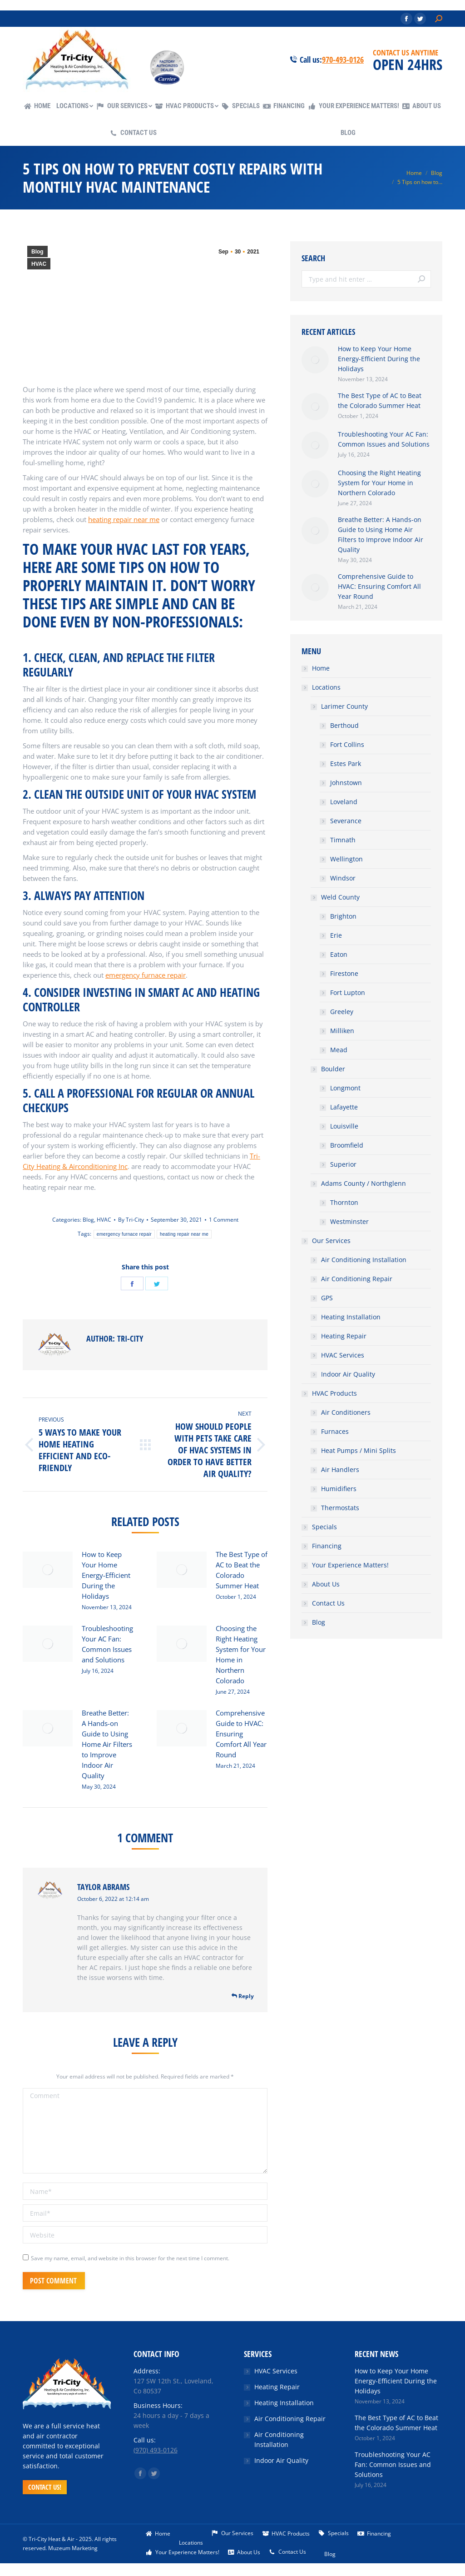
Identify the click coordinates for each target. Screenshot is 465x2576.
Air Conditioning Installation (363, 1259)
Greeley (341, 1011)
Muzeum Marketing (73, 2548)
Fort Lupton (347, 992)
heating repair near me (184, 1234)
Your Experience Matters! (350, 1565)
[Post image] (48, 1570)
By (131, 1219)
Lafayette (344, 1107)
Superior (343, 1164)
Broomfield (346, 1145)
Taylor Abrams (103, 1886)
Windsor (343, 878)
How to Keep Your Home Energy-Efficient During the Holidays (106, 1575)
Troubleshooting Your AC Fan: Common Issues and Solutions (107, 1644)
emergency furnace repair (124, 1234)
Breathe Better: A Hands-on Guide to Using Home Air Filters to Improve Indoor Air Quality (107, 1744)
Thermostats (340, 1507)
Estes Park (345, 763)
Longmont (345, 1088)
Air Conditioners (346, 1412)
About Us (326, 1584)
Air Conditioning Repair (356, 1278)
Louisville (344, 1126)
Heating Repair (343, 1336)
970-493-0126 (343, 60)
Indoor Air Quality (348, 1374)
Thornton (344, 1202)
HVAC (38, 264)
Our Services (331, 1240)
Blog (37, 252)
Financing (326, 1546)
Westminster (349, 1221)
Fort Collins (347, 744)
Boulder (333, 1068)
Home (321, 668)
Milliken (342, 1030)
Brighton (343, 916)
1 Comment (223, 1219)
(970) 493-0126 (156, 2450)
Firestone (344, 973)
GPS (327, 1297)
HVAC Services (342, 1355)
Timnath (343, 839)
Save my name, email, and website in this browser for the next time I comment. (130, 2258)
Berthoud (344, 725)
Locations (326, 687)
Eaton (338, 954)
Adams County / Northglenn (363, 1183)
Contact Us (328, 1603)
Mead (338, 1049)
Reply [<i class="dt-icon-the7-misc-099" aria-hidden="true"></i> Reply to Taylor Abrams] (243, 1996)
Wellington (346, 859)
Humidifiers (338, 1488)
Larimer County (344, 706)
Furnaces (335, 1431)
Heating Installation (351, 1317)
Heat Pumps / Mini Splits (358, 1450)
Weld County (340, 897)
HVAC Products (334, 1393)
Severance (345, 820)
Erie (336, 935)
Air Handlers (340, 1469)
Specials (324, 1526)
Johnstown (346, 782)
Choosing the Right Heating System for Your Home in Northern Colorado (241, 1654)
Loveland (343, 801)
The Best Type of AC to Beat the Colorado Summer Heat (241, 1570)
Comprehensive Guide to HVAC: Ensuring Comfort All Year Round (241, 1733)
